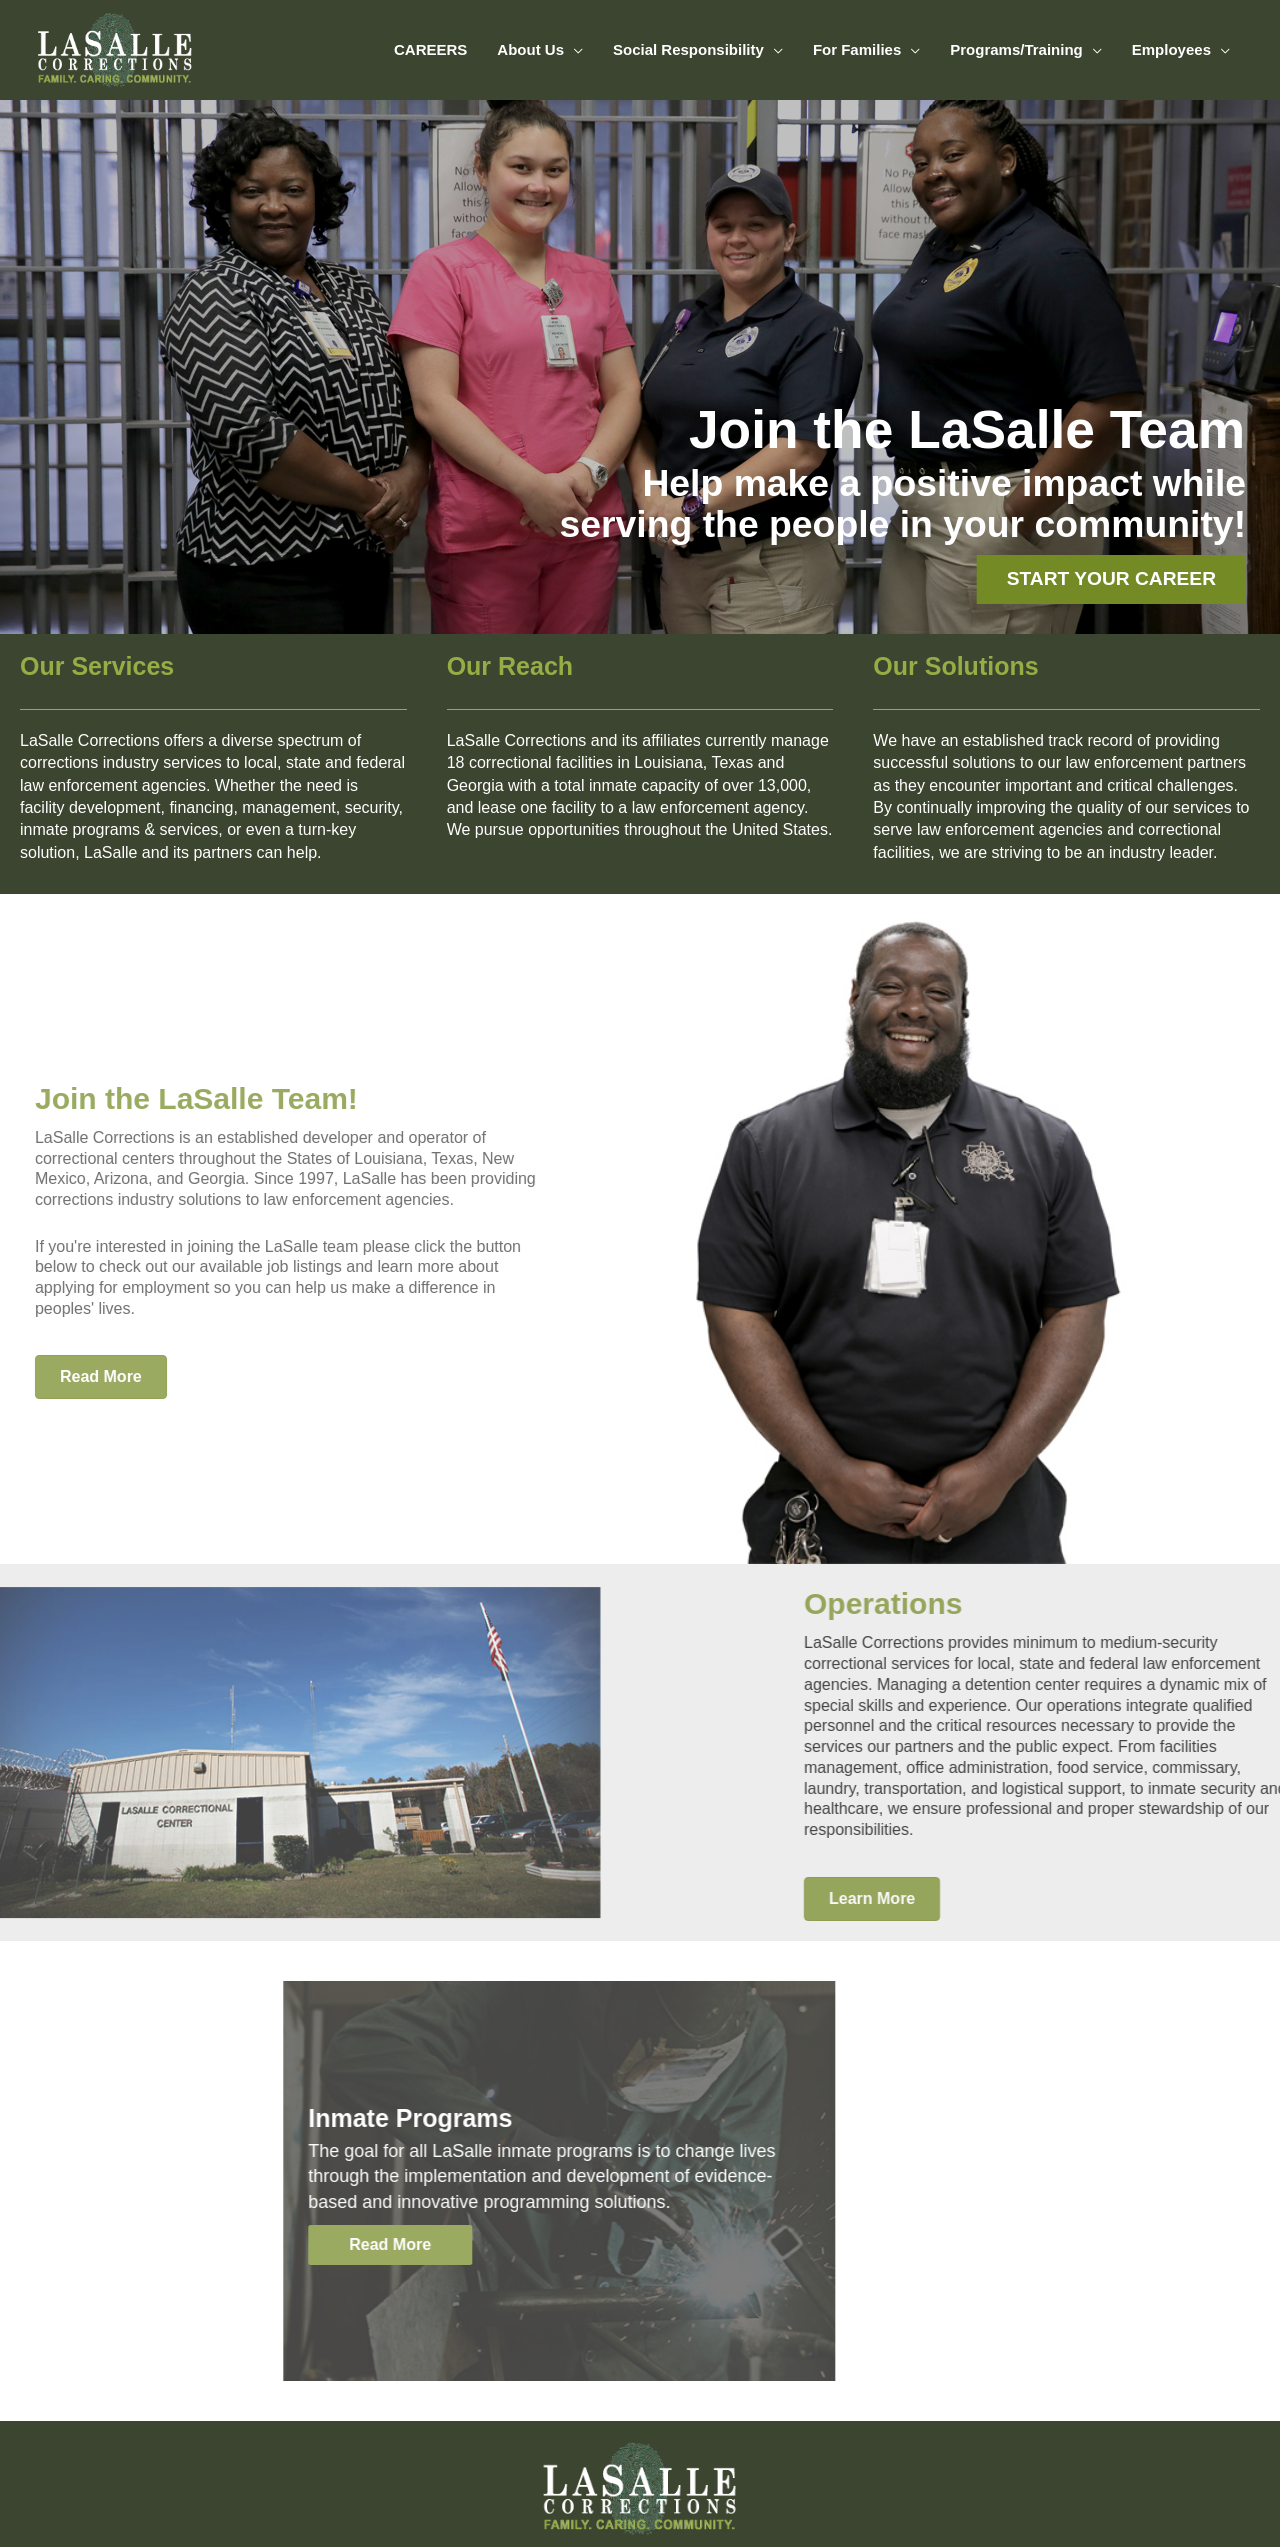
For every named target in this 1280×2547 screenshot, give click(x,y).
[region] (640, 366)
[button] (181, 2245)
